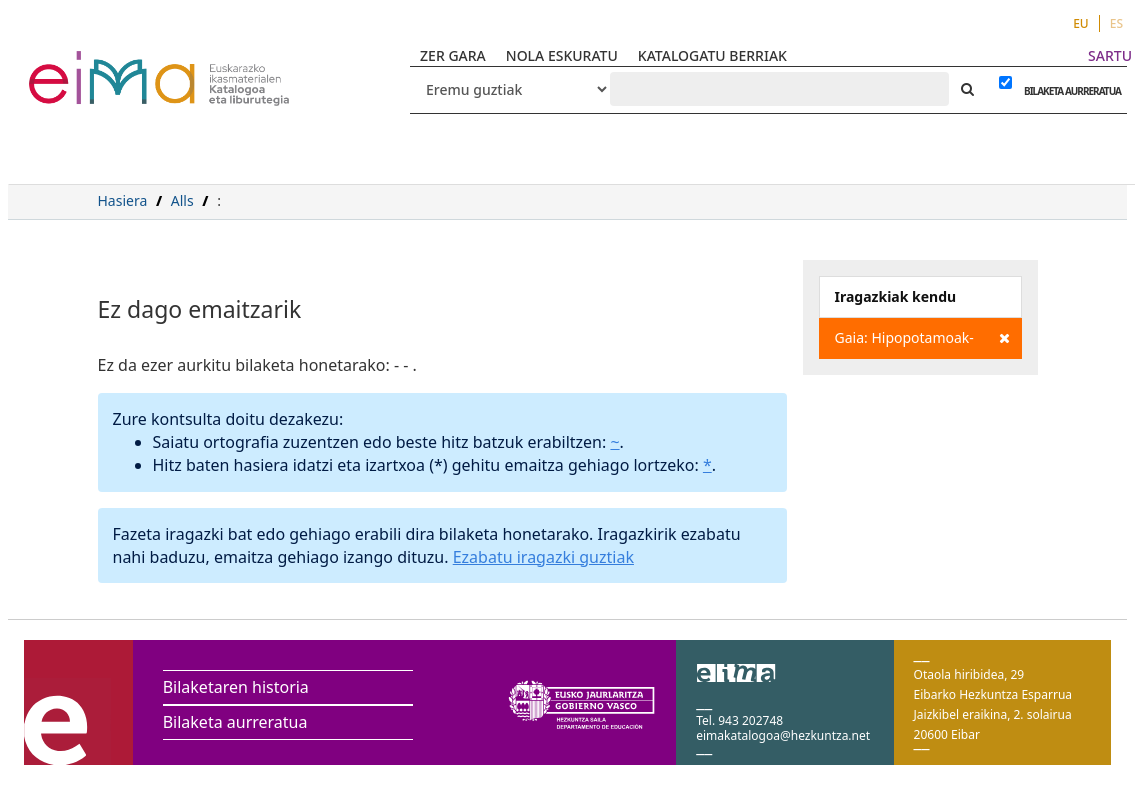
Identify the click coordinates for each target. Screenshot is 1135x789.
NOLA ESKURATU (562, 55)
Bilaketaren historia (236, 687)
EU (1081, 23)
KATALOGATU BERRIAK (712, 55)
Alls (182, 200)
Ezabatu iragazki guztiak (543, 557)
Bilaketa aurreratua (235, 722)
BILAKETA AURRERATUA (1067, 91)
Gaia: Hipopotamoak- (923, 338)
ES (1116, 23)
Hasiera (123, 200)
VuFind (81, 65)
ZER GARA (453, 55)
